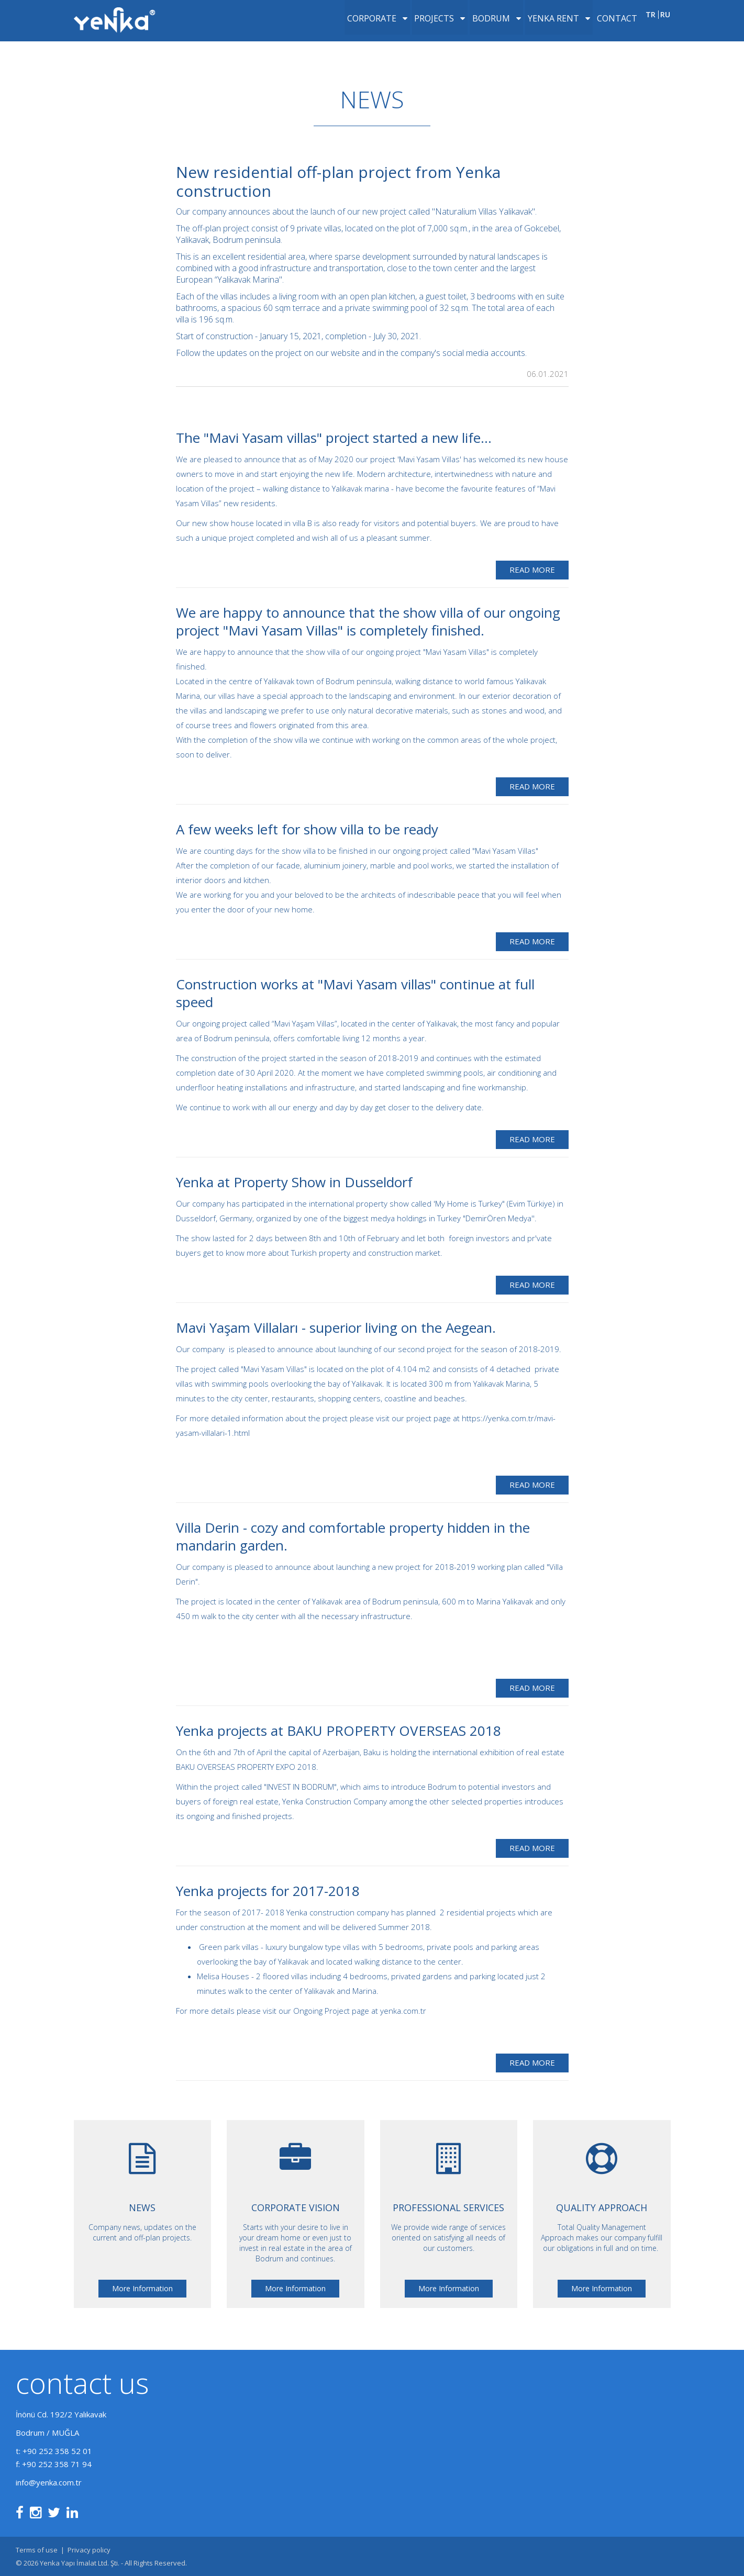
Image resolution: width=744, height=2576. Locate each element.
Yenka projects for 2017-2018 (268, 1890)
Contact (607, 26)
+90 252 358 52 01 (57, 2451)
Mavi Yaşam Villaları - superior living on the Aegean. (336, 1327)
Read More (532, 569)
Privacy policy (89, 2550)
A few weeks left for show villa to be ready (307, 829)
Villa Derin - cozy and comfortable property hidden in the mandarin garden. (353, 1536)
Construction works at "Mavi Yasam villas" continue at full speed (355, 993)
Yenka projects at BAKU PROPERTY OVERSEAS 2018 (338, 1730)
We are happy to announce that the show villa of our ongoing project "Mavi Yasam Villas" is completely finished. (368, 621)
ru (665, 26)
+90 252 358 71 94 (57, 2464)
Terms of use (37, 2550)
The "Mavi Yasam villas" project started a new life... (334, 437)
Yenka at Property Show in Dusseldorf (294, 1182)
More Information (142, 2288)
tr (650, 26)
